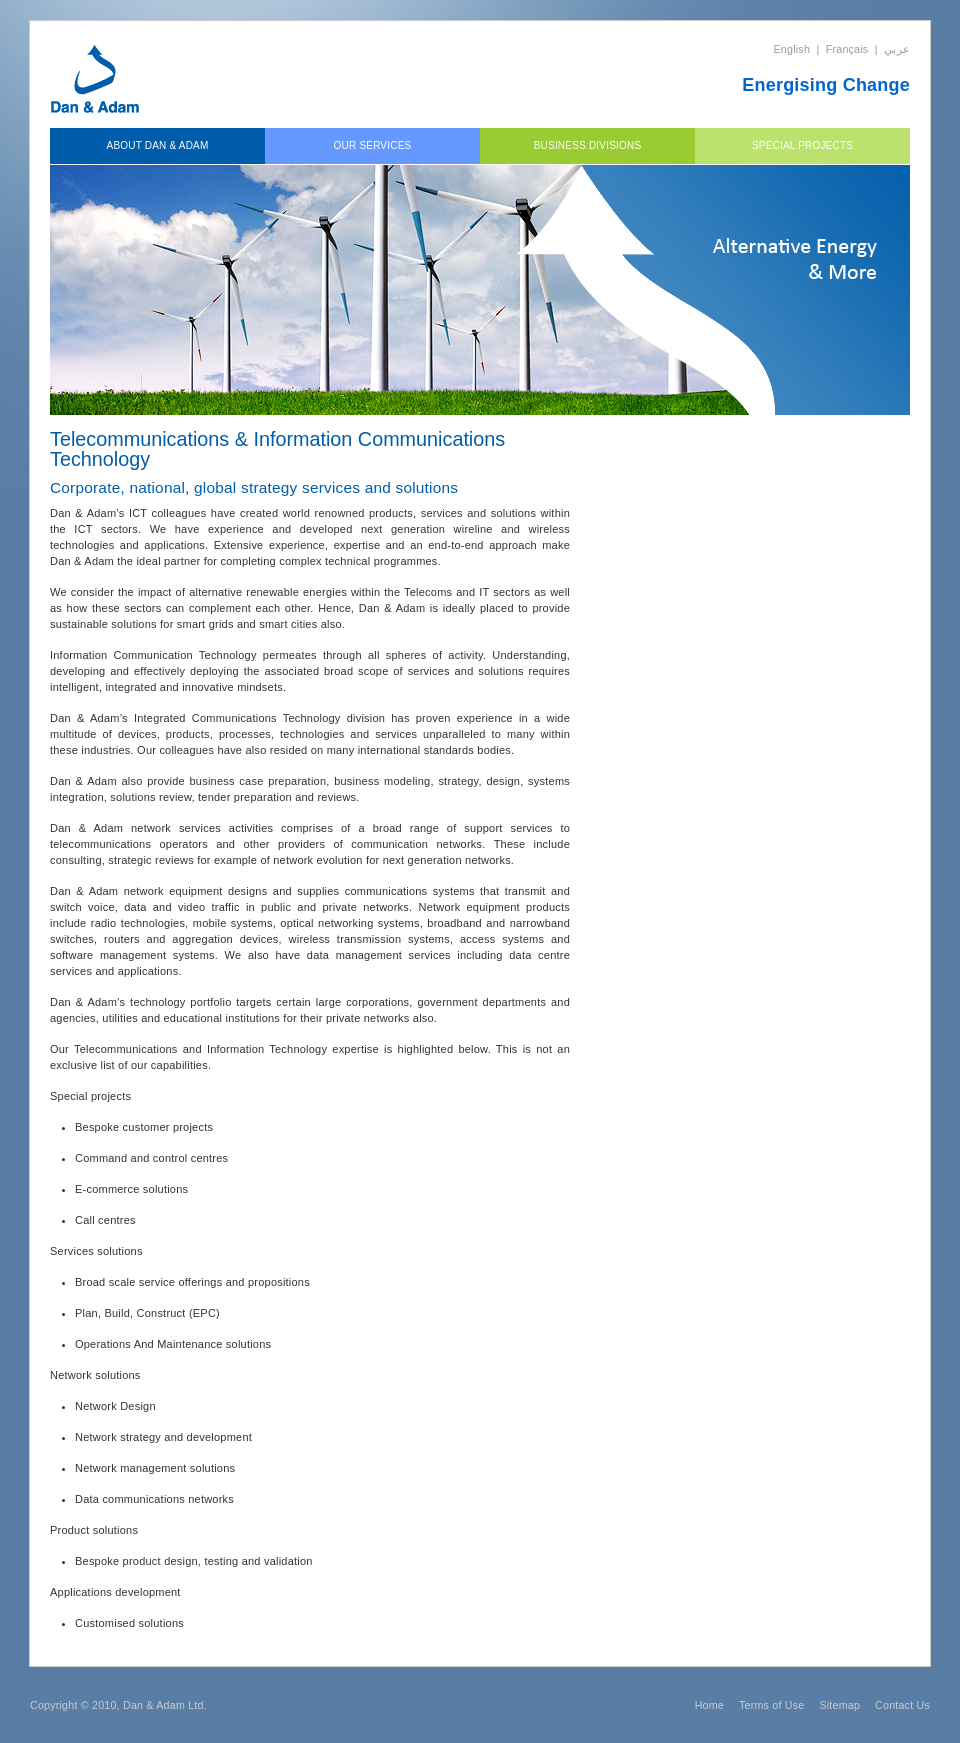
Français (847, 49)
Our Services (373, 145)
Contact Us (902, 1705)
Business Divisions (588, 145)
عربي (897, 49)
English (792, 49)
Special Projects (802, 145)
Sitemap (839, 1705)
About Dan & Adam (158, 145)
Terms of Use (771, 1705)
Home (709, 1705)
